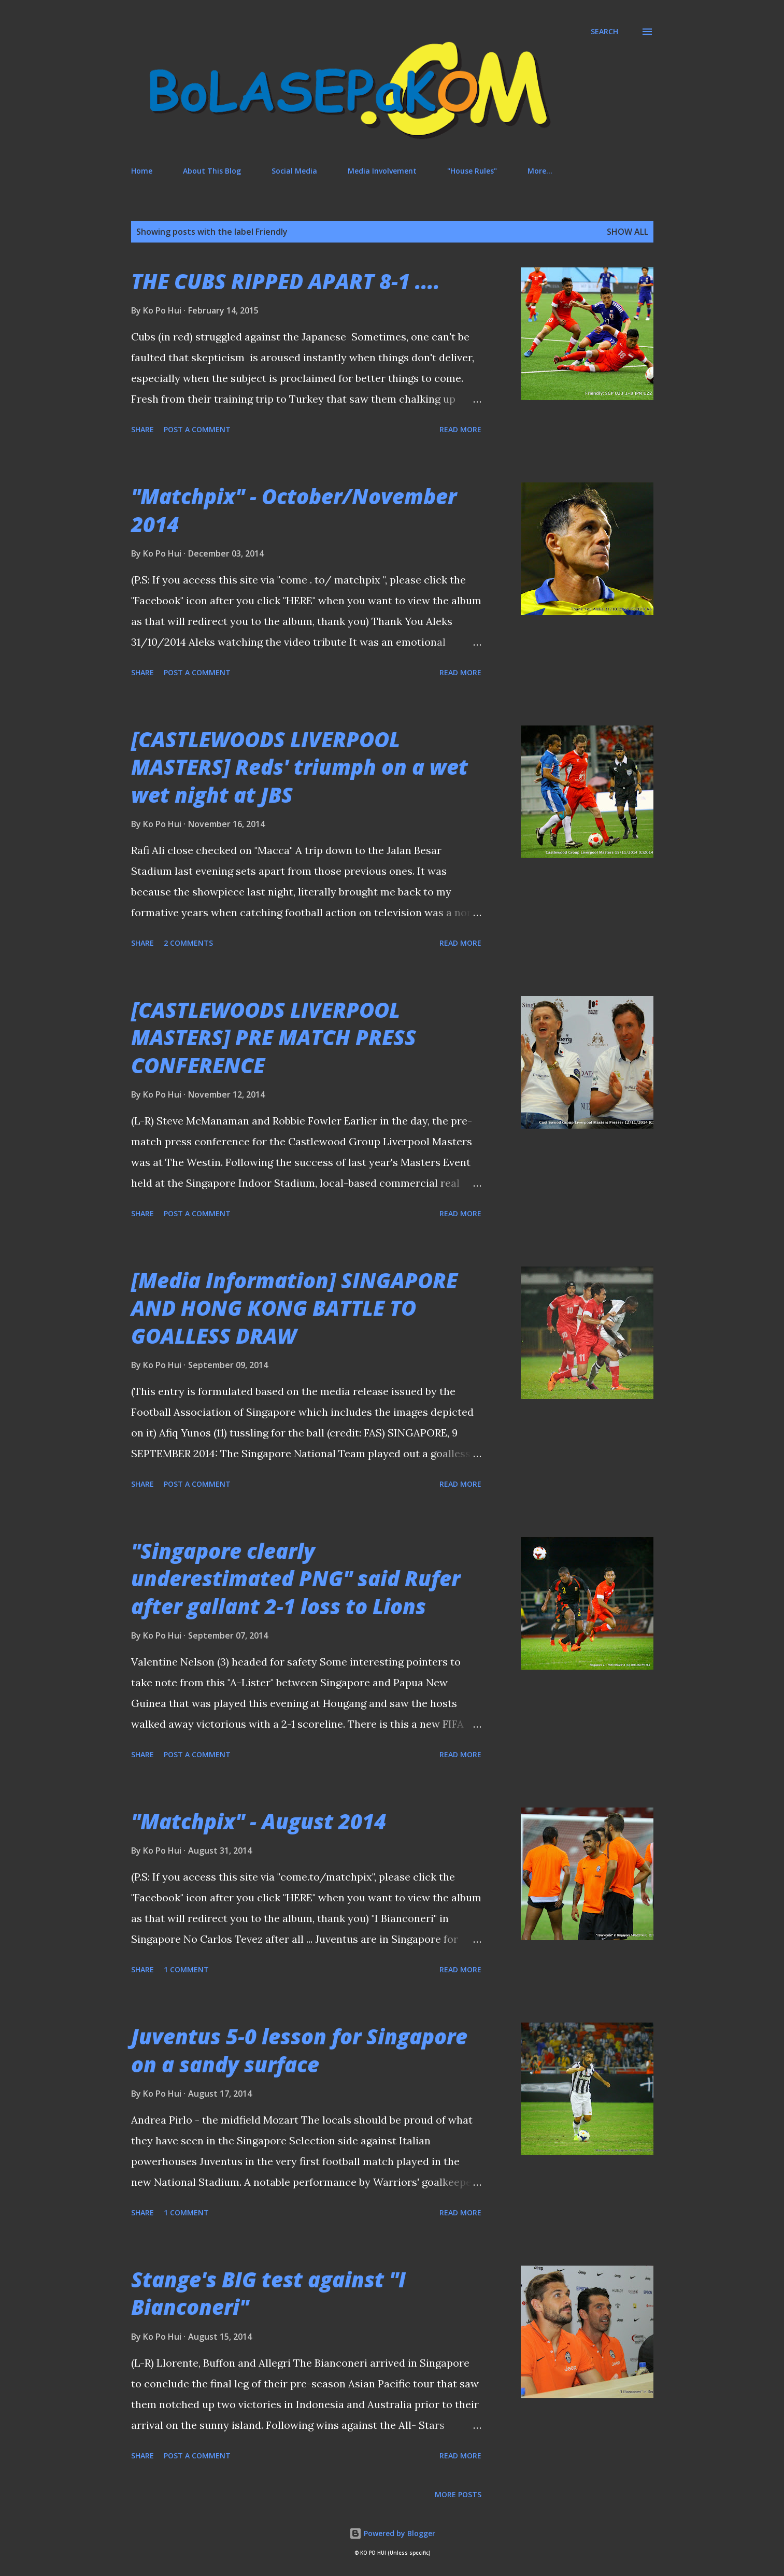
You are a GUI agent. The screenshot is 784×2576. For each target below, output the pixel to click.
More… (540, 171)
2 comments (188, 943)
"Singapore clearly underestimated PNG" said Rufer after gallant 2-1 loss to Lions (295, 1578)
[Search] (604, 31)
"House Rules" (472, 171)
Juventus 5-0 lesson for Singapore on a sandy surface (299, 2050)
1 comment (186, 1969)
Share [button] (142, 429)
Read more (460, 429)
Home (141, 171)
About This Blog (212, 171)
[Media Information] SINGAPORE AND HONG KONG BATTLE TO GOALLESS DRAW (294, 1308)
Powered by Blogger (392, 2533)
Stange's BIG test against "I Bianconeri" (268, 2293)
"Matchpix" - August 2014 (258, 1821)
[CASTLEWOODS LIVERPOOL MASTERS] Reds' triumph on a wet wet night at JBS (299, 767)
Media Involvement (382, 171)
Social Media (294, 171)
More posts (458, 2494)
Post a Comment (197, 429)
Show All (627, 231)
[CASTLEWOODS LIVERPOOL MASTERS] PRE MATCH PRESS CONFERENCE (273, 1037)
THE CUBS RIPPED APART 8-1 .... (285, 281)
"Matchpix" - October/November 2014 (294, 510)
